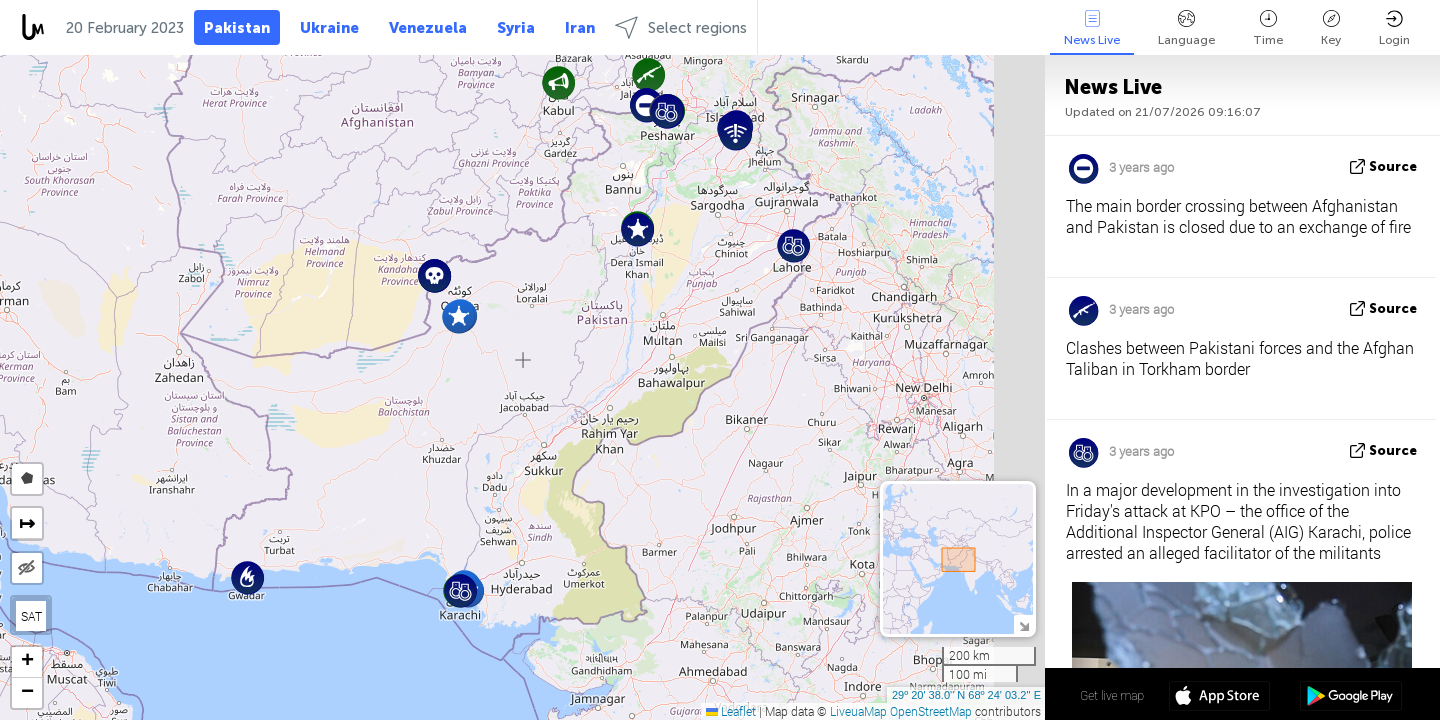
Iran (580, 28)
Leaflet (731, 711)
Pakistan (237, 28)
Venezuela (428, 28)
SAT (31, 616)
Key (1331, 28)
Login (1394, 28)
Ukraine (329, 28)
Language (1186, 28)
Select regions (681, 27)
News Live (1092, 28)
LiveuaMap (858, 711)
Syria (516, 28)
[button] (648, 74)
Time (1268, 28)
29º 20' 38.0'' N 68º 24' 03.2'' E (966, 695)
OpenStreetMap (931, 711)
